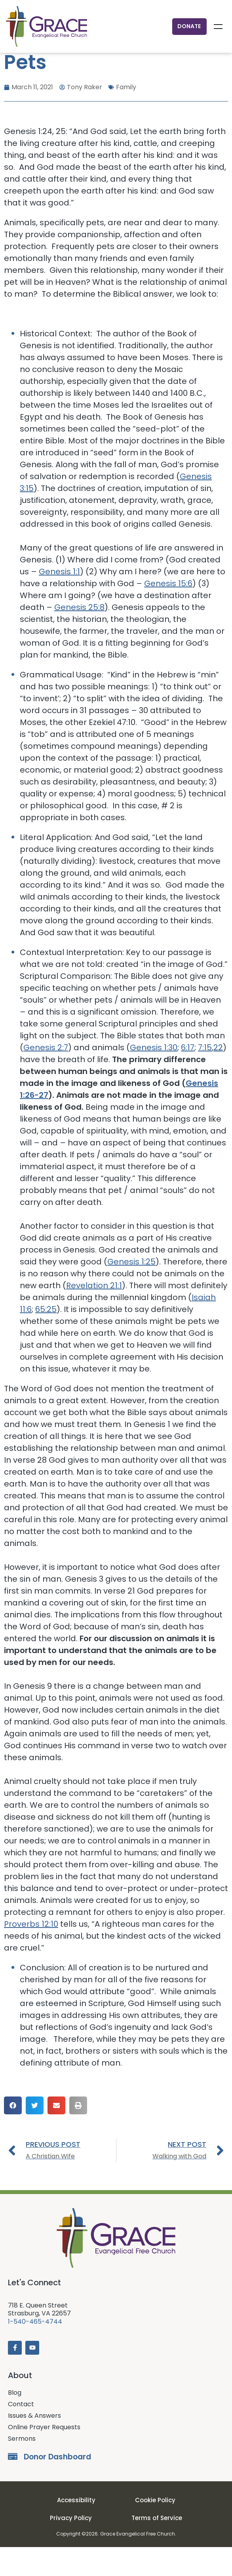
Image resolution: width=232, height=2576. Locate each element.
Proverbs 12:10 (31, 1952)
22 (218, 1076)
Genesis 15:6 (168, 612)
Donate (189, 26)
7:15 (205, 1076)
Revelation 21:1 (94, 1314)
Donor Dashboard (57, 2485)
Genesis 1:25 (131, 1290)
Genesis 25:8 (79, 636)
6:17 (187, 1076)
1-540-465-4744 (35, 2350)
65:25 (46, 1338)
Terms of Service (156, 2547)
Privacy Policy (71, 2547)
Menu (218, 26)
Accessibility (76, 2529)
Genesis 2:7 (45, 1076)
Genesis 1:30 (153, 1076)
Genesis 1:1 (59, 600)
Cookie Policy (155, 2529)
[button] (13, 2134)
